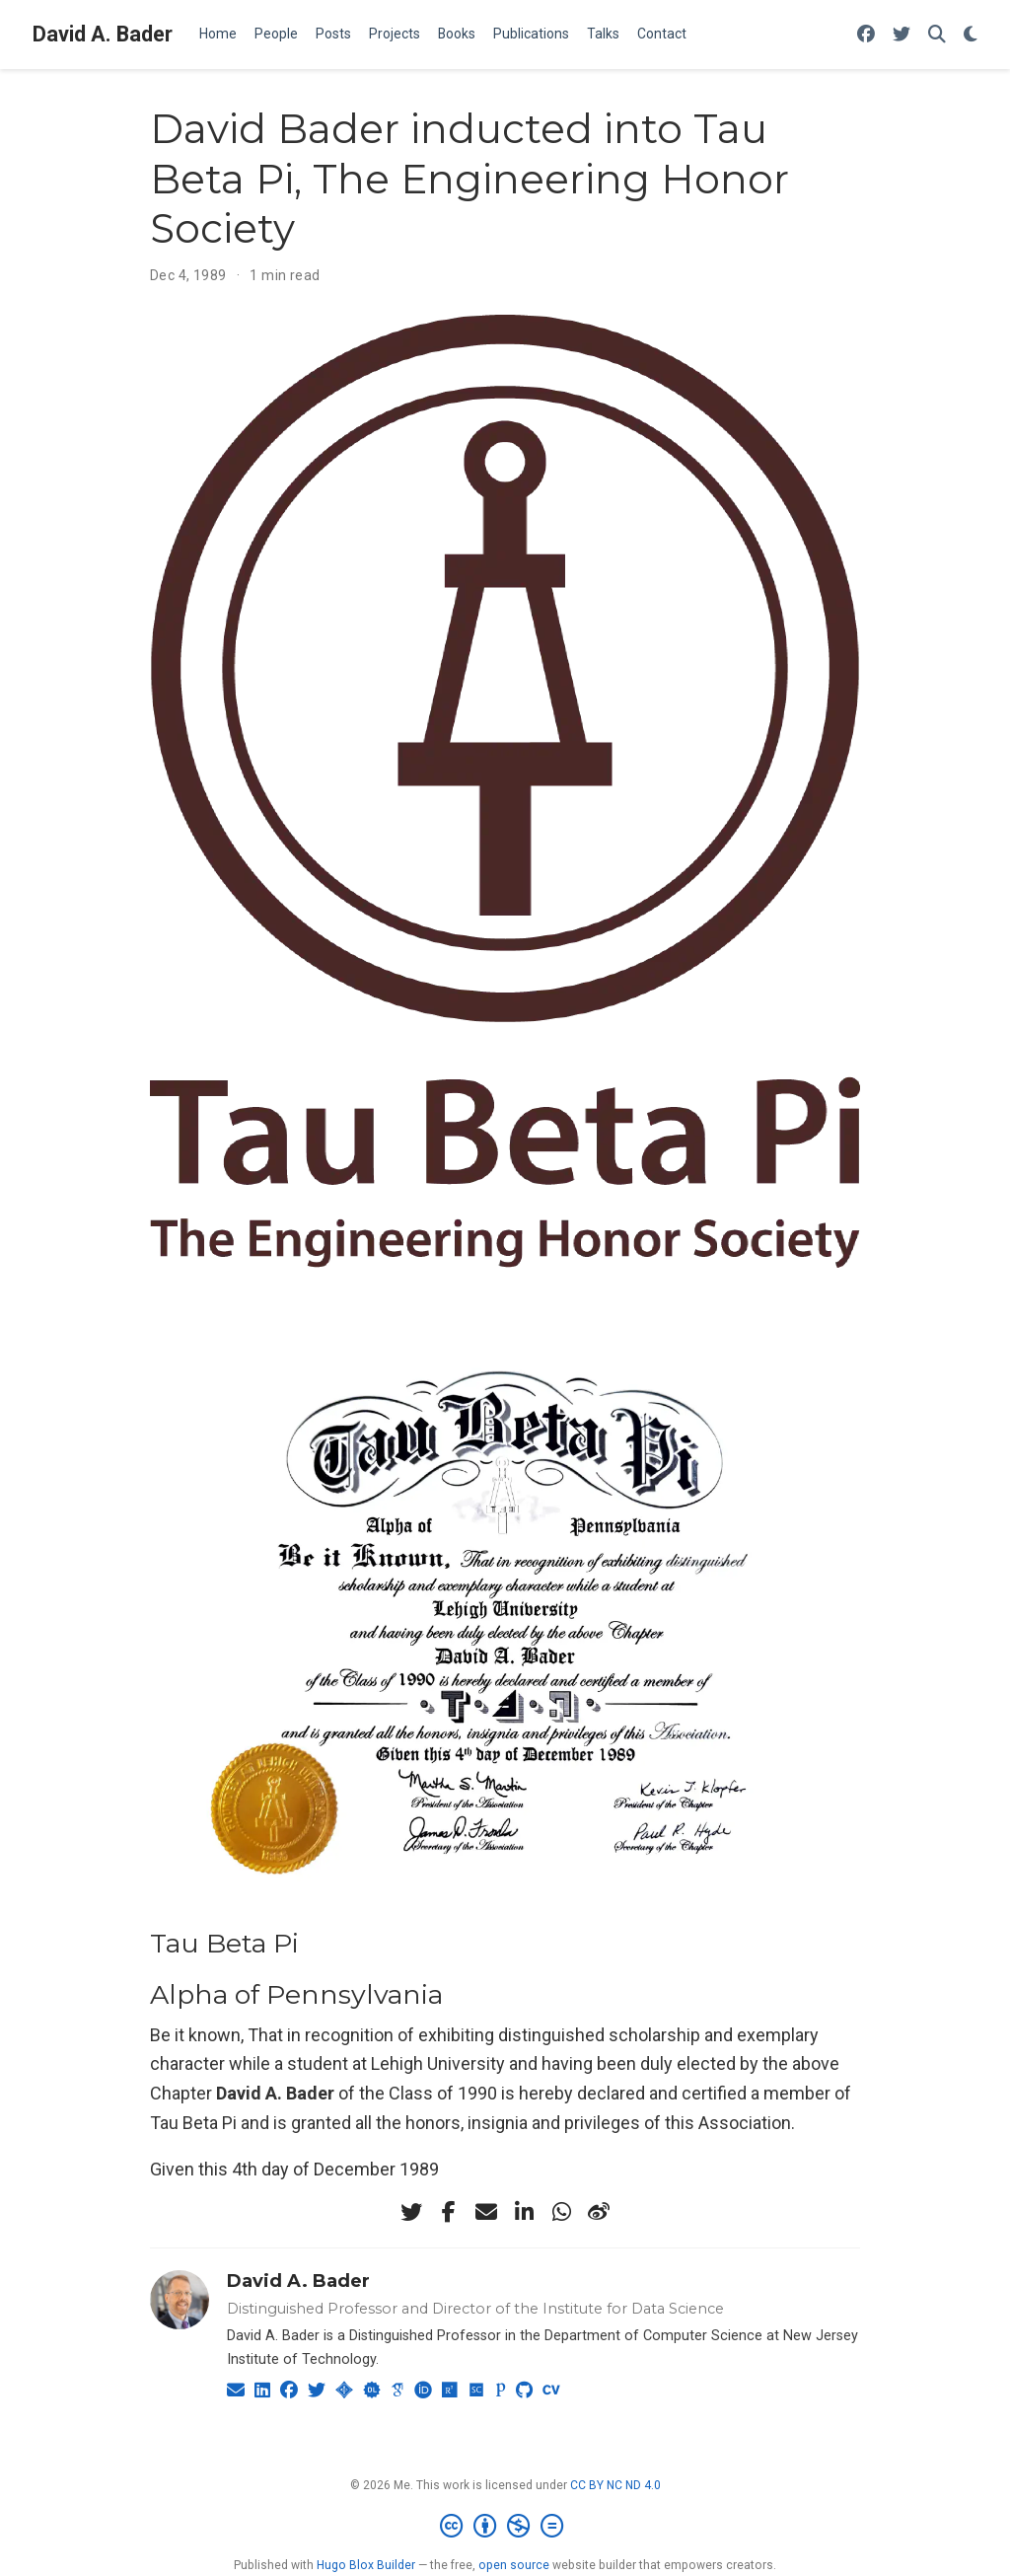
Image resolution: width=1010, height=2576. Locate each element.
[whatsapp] (561, 2212)
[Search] (937, 35)
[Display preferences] (970, 35)
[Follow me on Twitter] (901, 35)
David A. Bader (103, 34)
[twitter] (411, 2212)
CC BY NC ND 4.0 (615, 2485)
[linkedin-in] (524, 2212)
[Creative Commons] (505, 2526)
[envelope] (486, 2212)
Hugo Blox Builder (366, 2565)
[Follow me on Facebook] (866, 35)
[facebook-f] (449, 2212)
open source (513, 2565)
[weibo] (598, 2212)
